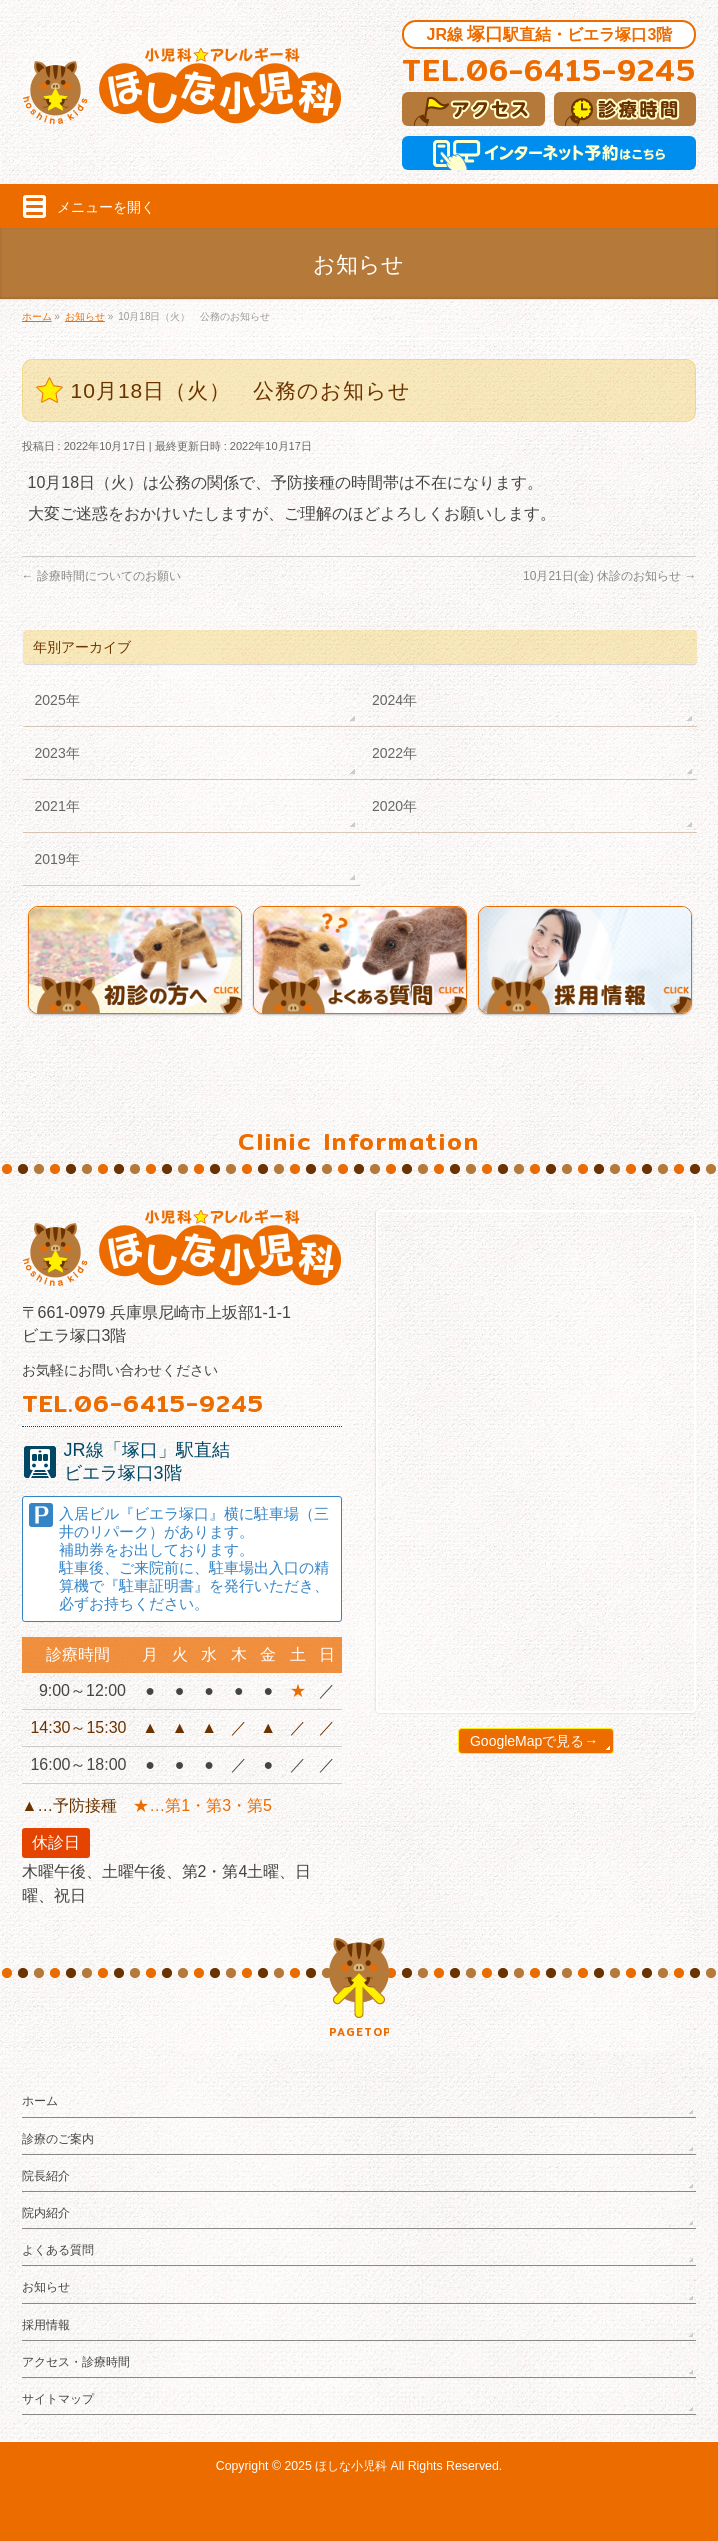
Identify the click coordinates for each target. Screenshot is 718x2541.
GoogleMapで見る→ (534, 1741)
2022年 (394, 753)
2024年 (394, 700)
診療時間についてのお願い (101, 576)
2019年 (57, 859)
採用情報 (46, 2325)
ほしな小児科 (351, 2466)
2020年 (394, 806)
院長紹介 (46, 2176)
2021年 (57, 806)
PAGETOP (359, 2032)
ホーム (40, 2101)
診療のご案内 (58, 2139)
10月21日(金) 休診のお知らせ (609, 576)
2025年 (57, 700)
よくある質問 (58, 2250)
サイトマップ (58, 2399)
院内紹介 (46, 2213)
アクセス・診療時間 (76, 2362)
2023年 (57, 753)
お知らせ (46, 2287)
